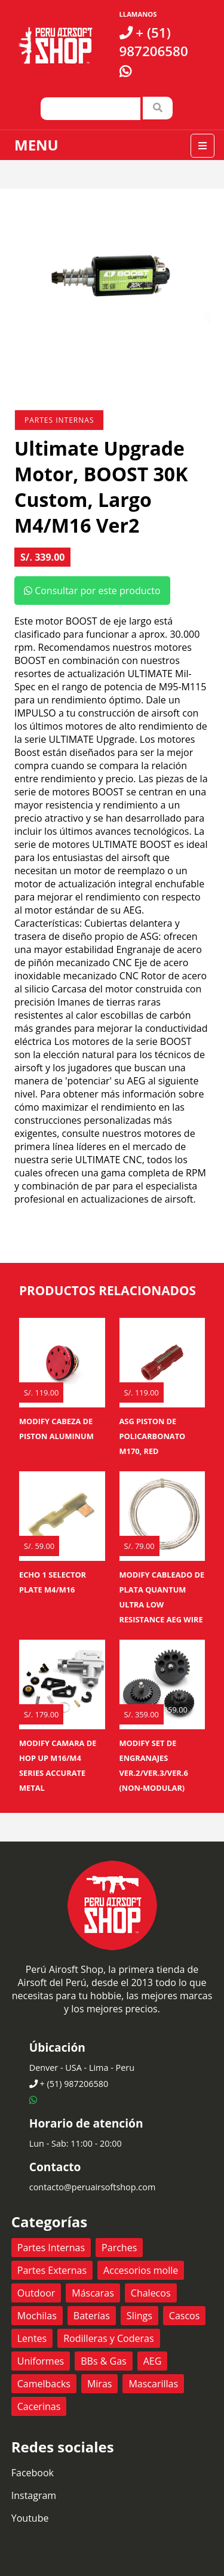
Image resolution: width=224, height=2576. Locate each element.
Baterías (91, 2315)
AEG (152, 2361)
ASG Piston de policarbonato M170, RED (152, 1436)
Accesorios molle (140, 2270)
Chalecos (151, 2293)
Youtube (30, 2518)
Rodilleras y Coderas (108, 2338)
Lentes (32, 2338)
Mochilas (37, 2315)
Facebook (32, 2472)
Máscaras (93, 2293)
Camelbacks (43, 2383)
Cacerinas (39, 2406)
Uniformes (40, 2361)
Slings (139, 2315)
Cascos (184, 2315)
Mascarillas (153, 2383)
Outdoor (36, 2293)
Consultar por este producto (92, 590)
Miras (99, 2383)
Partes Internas (59, 420)
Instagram (33, 2495)
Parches (119, 2247)
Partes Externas (52, 2270)
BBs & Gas (103, 2361)
